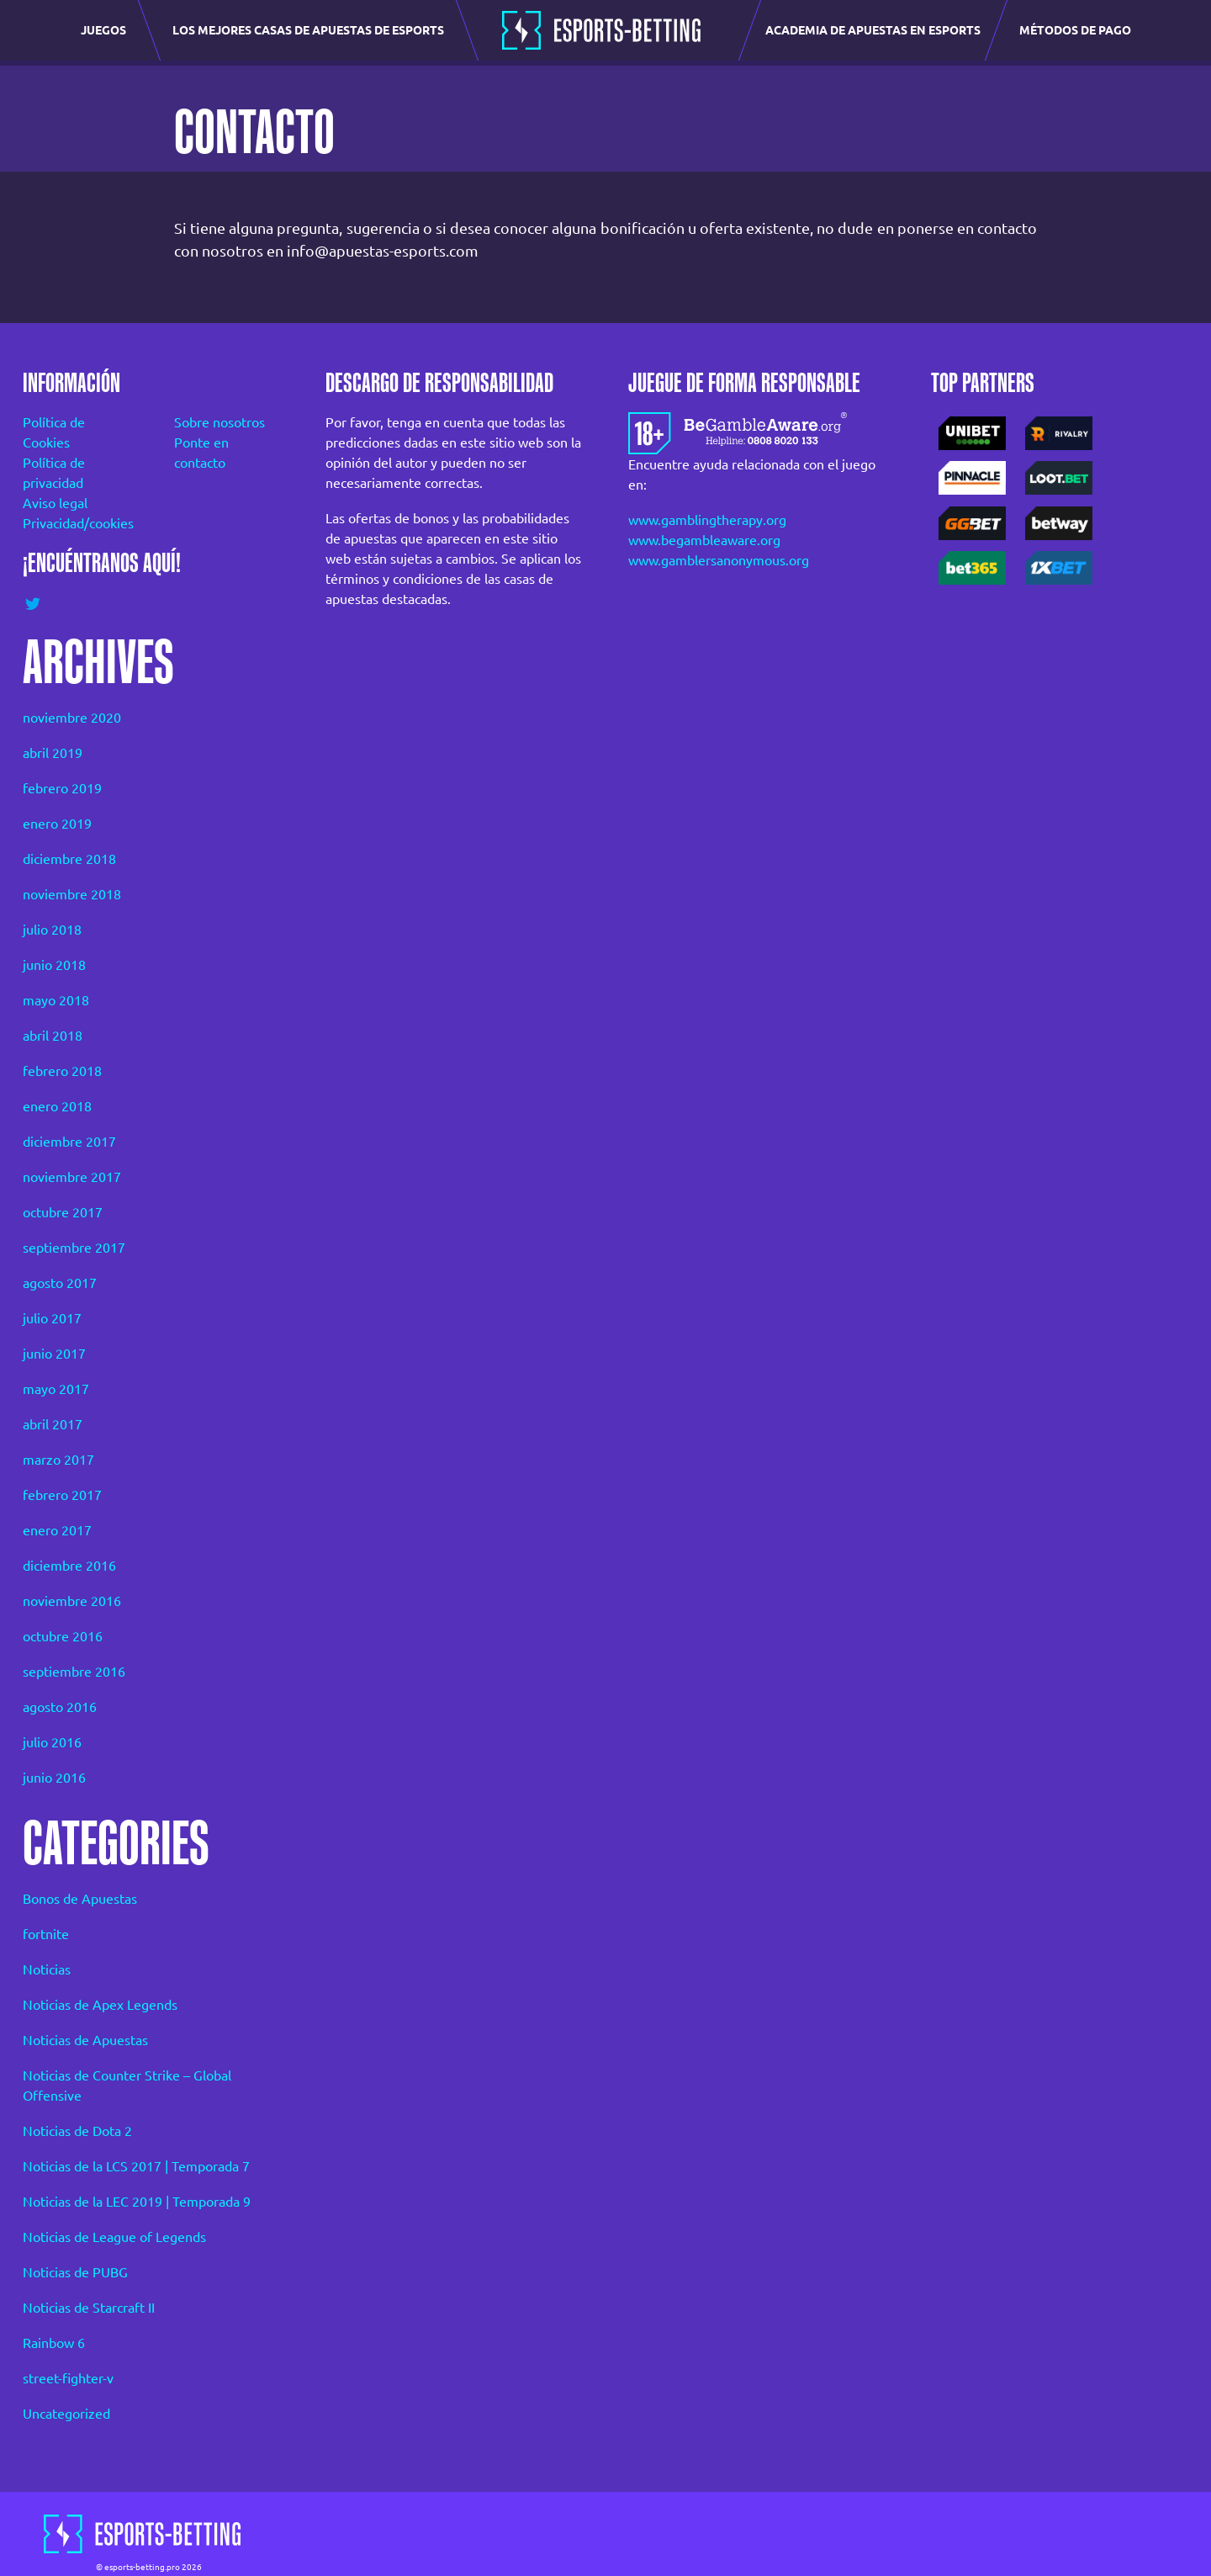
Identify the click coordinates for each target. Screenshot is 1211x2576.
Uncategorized (66, 2413)
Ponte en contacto (201, 452)
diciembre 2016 (69, 1565)
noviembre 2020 (72, 717)
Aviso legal (55, 503)
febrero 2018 (62, 1071)
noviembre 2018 (72, 894)
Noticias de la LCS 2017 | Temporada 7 (136, 2166)
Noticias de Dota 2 (77, 2131)
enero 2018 (57, 1106)
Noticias (47, 1969)
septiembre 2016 (74, 1671)
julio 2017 (52, 1318)
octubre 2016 (63, 1636)
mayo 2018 (56, 1000)
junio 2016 (54, 1777)
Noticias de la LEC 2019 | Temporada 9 (137, 2201)
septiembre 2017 (74, 1247)
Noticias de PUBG (75, 2272)
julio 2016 (52, 1742)
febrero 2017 (62, 1495)
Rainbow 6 (54, 2343)
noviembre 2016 (72, 1601)
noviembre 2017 (72, 1177)
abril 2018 (52, 1035)
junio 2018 (54, 965)
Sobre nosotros (219, 422)
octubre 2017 (63, 1212)
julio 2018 (52, 929)
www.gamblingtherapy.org (707, 519)
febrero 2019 (62, 788)
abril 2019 (52, 753)
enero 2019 (57, 823)
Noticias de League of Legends (114, 2237)
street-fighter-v (68, 2378)
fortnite (46, 1934)
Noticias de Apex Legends (100, 2004)
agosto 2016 (60, 1707)
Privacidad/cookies (76, 523)
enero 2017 (57, 1530)
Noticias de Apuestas (85, 2040)
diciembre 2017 (69, 1141)
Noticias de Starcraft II (89, 2307)
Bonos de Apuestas (80, 1898)
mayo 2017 (56, 1389)
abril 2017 (52, 1424)
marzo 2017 (58, 1459)
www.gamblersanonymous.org (718, 560)
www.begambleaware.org (704, 540)
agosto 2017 (60, 1283)
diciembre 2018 (69, 859)
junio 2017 (54, 1353)
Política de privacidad (54, 472)
